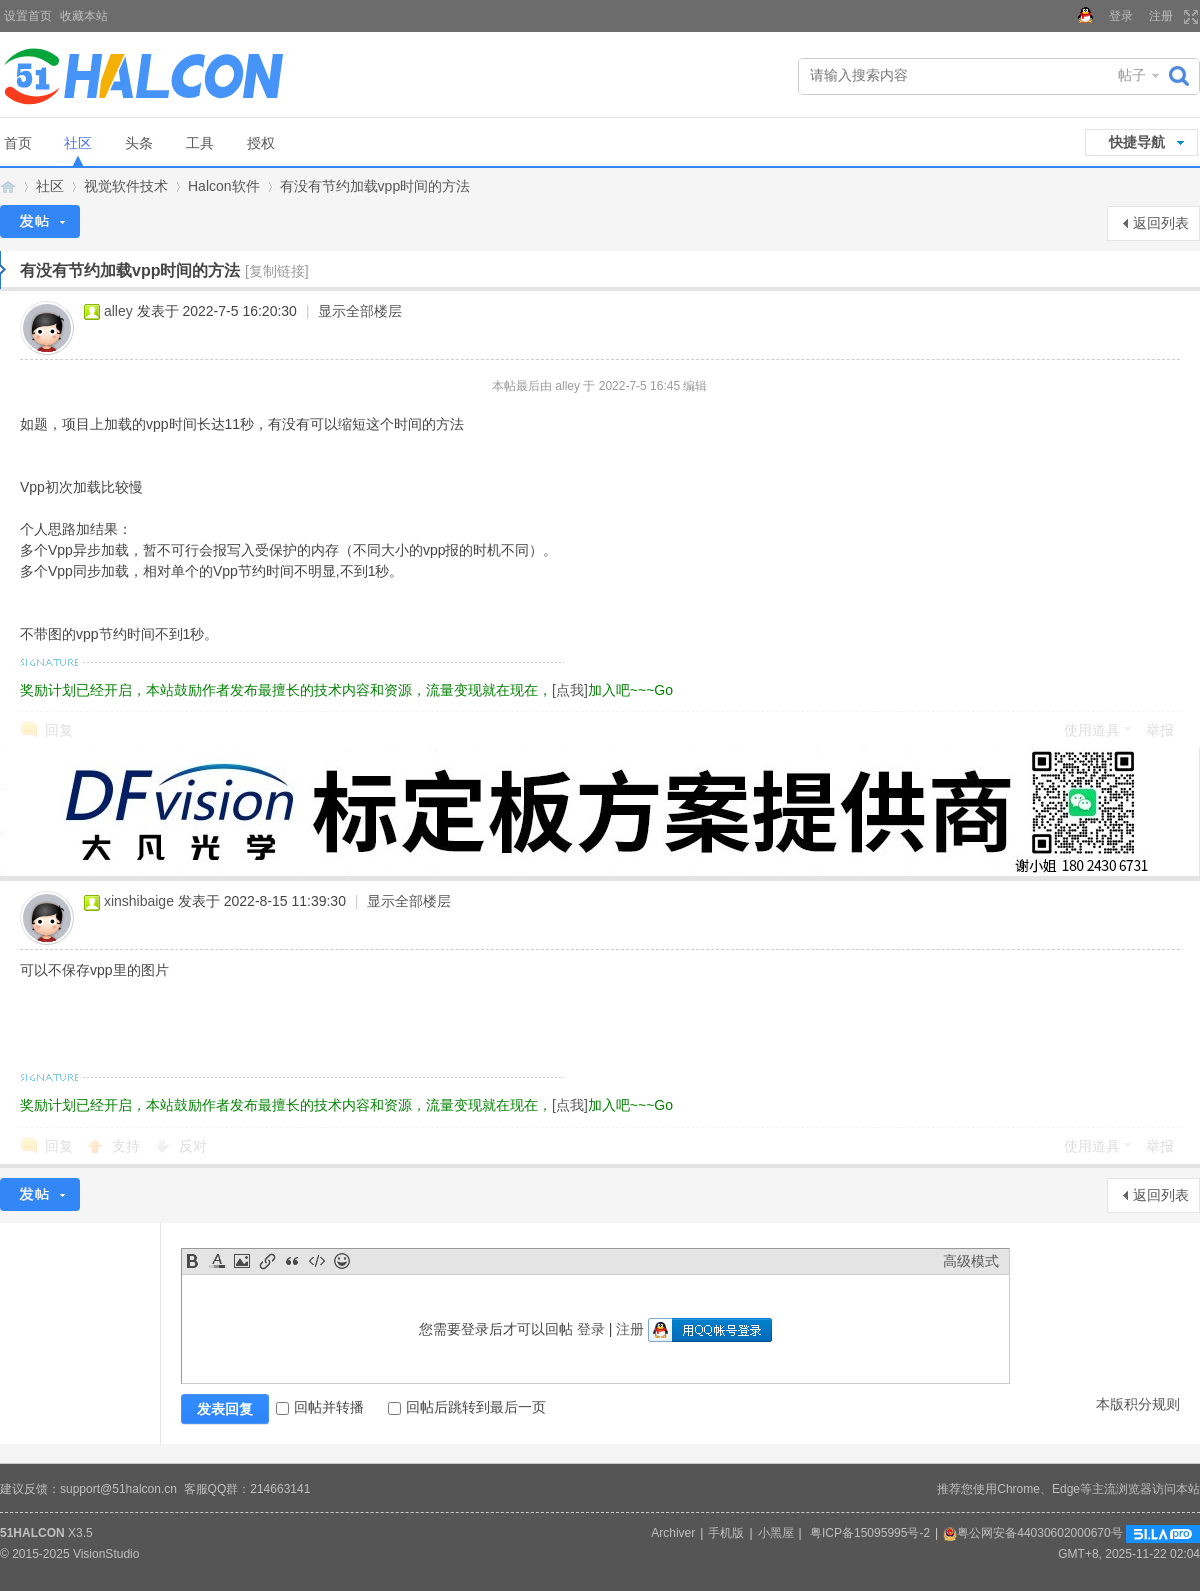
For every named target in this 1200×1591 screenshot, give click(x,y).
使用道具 (1092, 730)
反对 (193, 1146)
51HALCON (32, 1533)
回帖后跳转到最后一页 (467, 1407)
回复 (59, 730)
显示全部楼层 (360, 311)
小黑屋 (776, 1533)
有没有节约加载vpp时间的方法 (375, 186)
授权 (261, 143)
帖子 (1132, 75)
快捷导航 (1137, 142)
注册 (1161, 16)
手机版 (726, 1533)
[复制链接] (277, 271)
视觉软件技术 (126, 186)
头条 (139, 143)
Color (217, 1261)
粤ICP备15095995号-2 (870, 1533)
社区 (78, 143)
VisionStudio (106, 1554)
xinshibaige (139, 901)
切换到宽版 (1188, 17)
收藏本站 (84, 16)
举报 (1160, 730)
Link (267, 1261)
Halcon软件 (224, 186)
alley (118, 311)
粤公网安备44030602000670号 (1032, 1533)
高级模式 (971, 1261)
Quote (292, 1261)
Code (317, 1261)
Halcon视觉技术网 (8, 186)
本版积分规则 (1138, 1404)
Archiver (673, 1533)
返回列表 (1161, 223)
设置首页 (28, 16)
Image (242, 1261)
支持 (128, 1146)
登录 (1121, 16)
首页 (18, 143)
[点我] (570, 690)
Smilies (342, 1261)
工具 (200, 143)
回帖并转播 (320, 1407)
